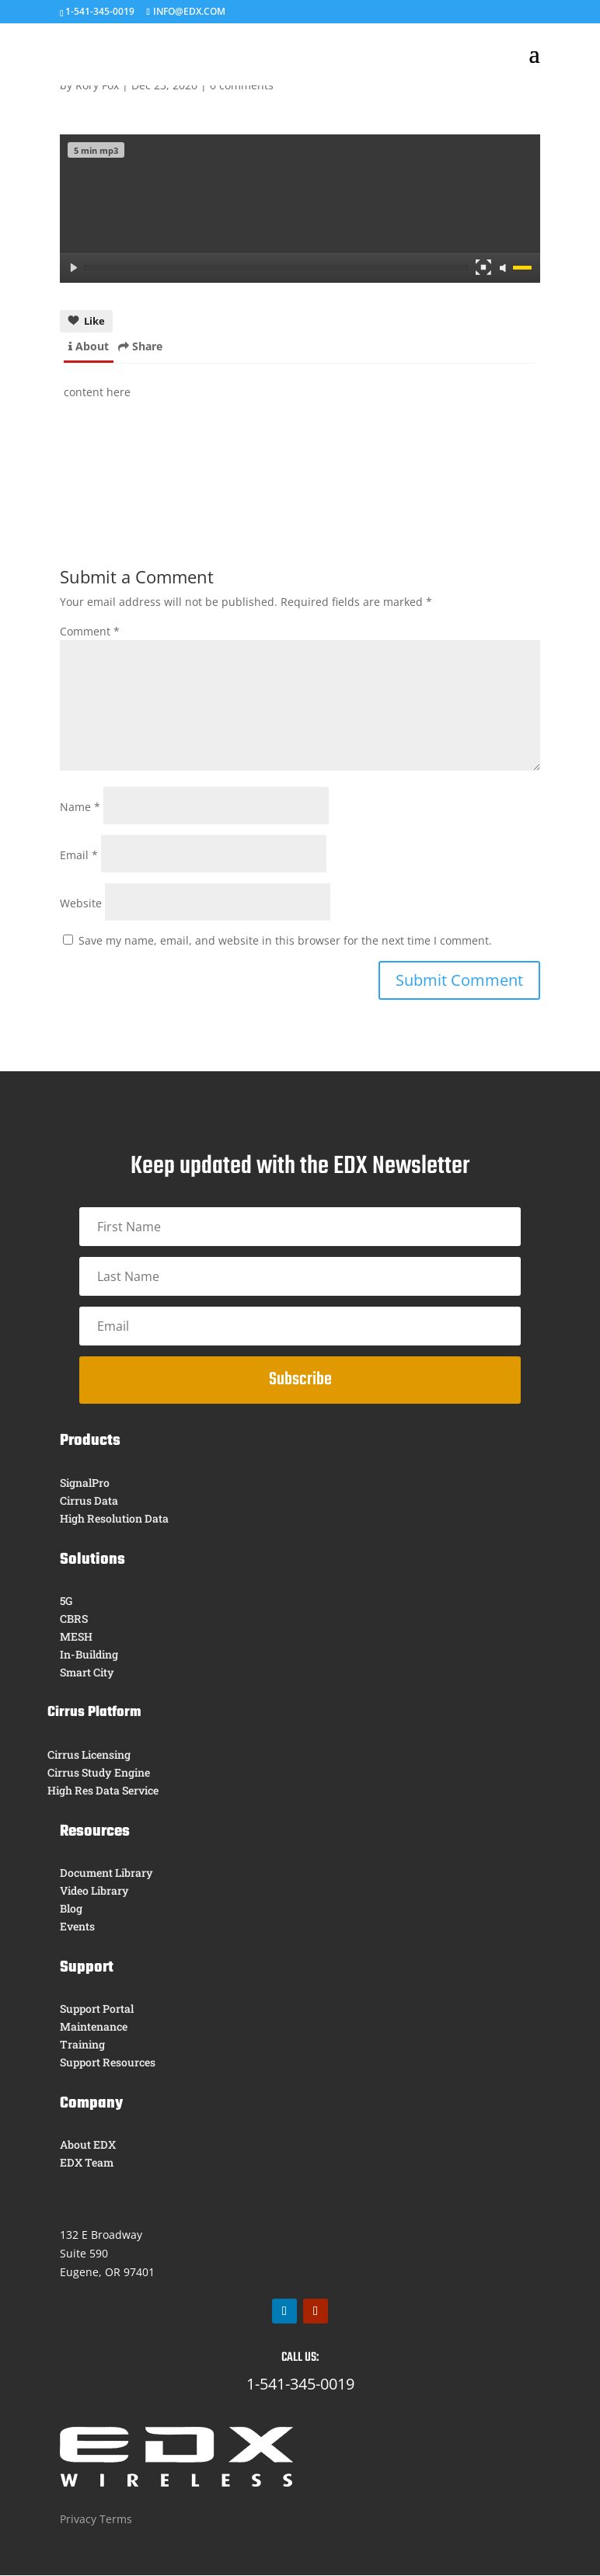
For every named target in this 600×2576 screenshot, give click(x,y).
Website (81, 941)
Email (79, 893)
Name (80, 844)
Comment (90, 669)
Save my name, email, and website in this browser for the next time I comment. (285, 978)
